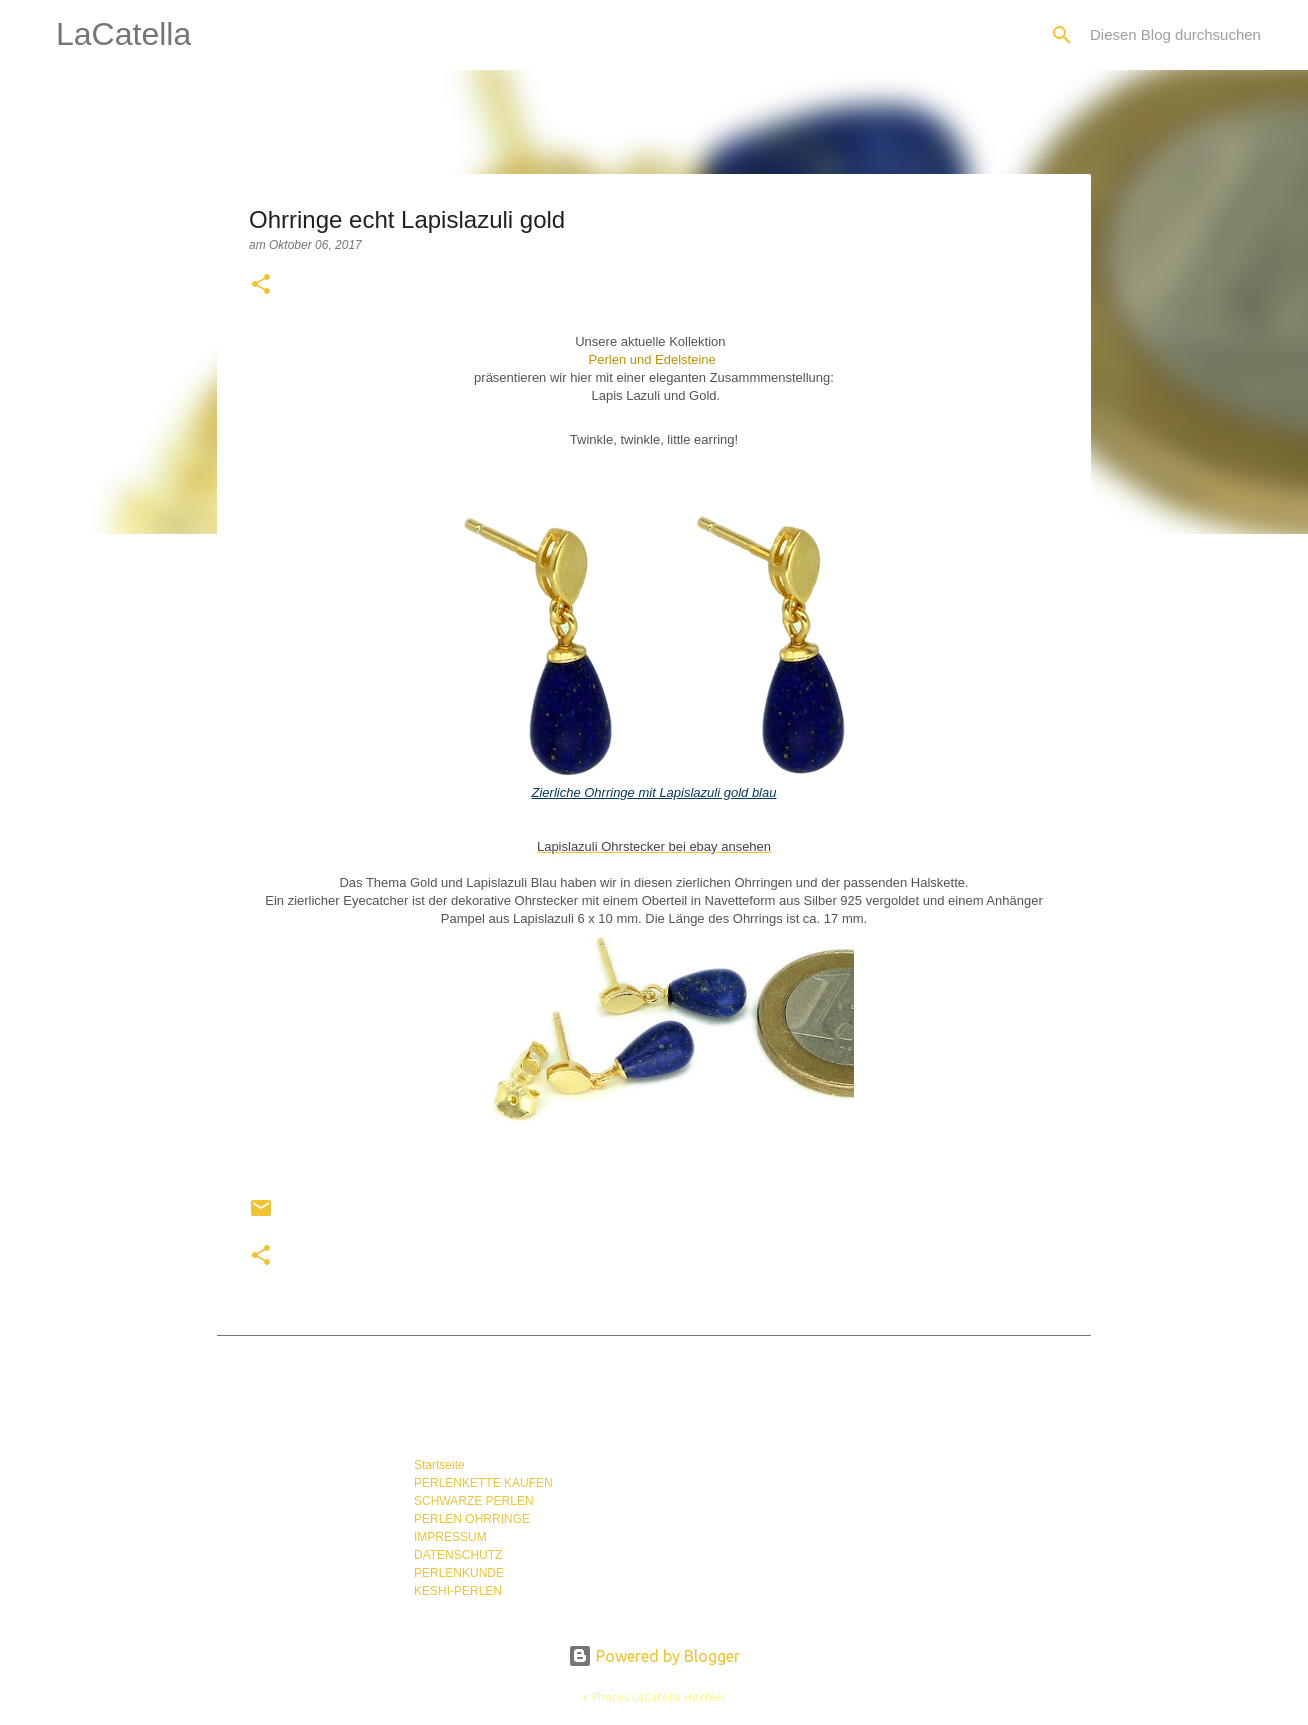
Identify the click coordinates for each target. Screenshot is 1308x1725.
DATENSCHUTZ (458, 1555)
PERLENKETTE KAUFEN (483, 1483)
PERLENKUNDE (459, 1573)
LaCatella (123, 34)
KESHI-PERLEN (458, 1591)
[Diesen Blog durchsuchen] (1187, 35)
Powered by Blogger (654, 1656)
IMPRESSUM (450, 1537)
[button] (261, 286)
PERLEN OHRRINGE (472, 1519)
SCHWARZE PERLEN (474, 1501)
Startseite (439, 1465)
